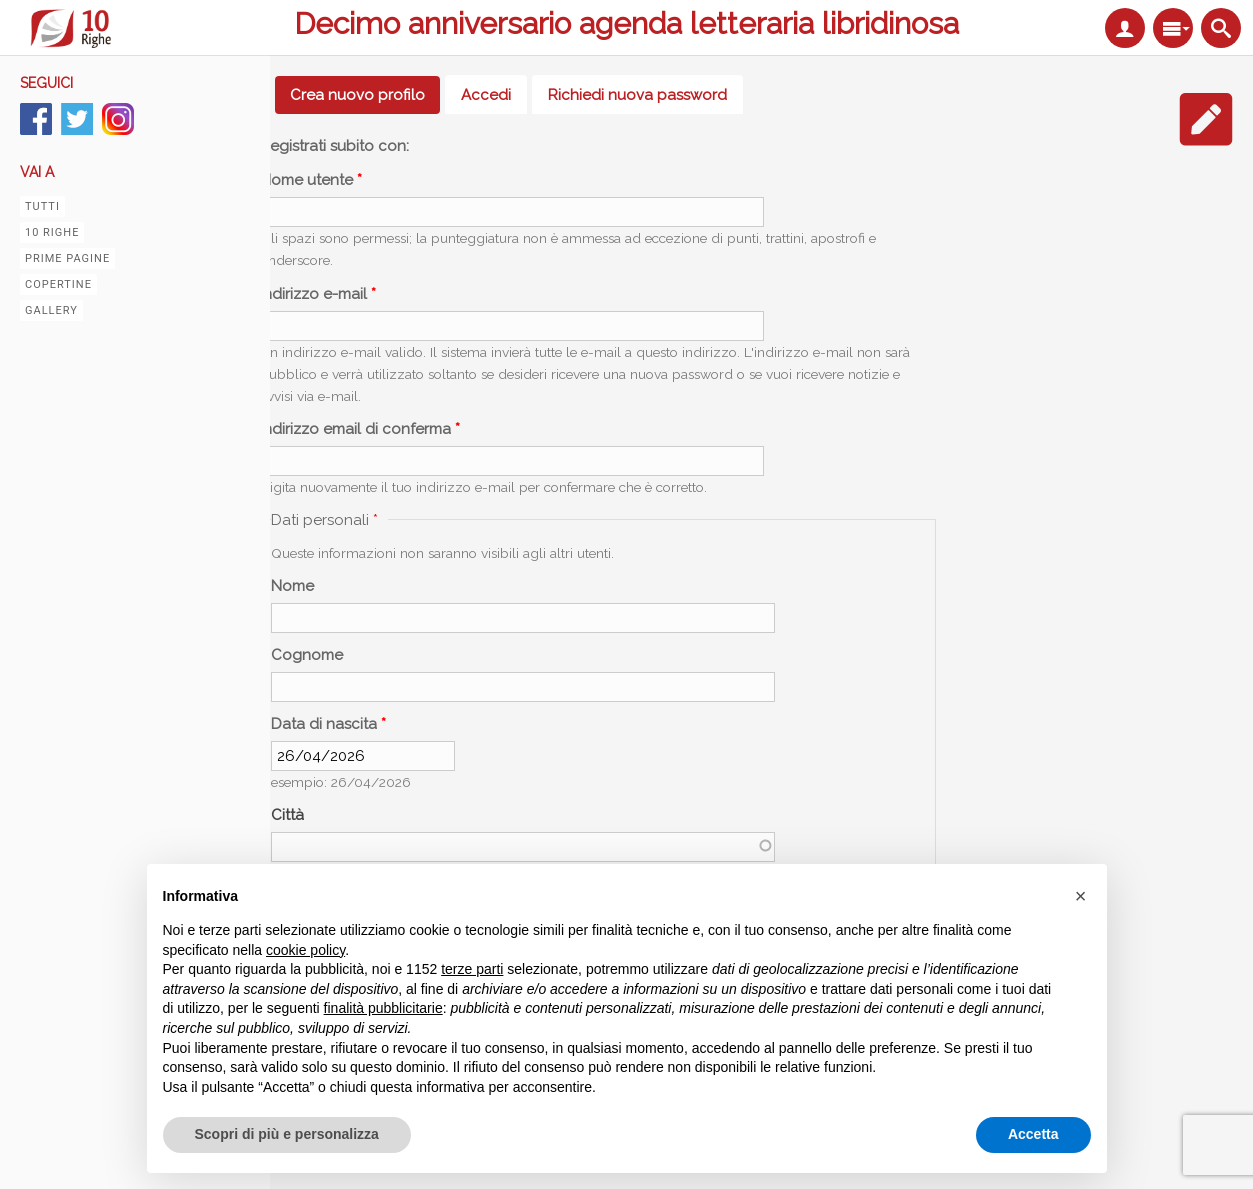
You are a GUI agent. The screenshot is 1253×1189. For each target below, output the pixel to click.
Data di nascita (328, 724)
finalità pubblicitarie (383, 1008)
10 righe (52, 232)
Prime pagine (67, 258)
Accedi (486, 95)
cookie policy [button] (305, 950)
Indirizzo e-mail (318, 294)
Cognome (307, 655)
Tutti (42, 206)
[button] (1081, 896)
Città (287, 815)
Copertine (58, 284)
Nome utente (311, 180)
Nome (292, 586)
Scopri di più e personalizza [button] (287, 1134)
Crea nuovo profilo (365, 95)
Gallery (51, 310)
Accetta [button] (1033, 1134)
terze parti (472, 969)
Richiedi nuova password (637, 95)
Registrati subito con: (334, 146)
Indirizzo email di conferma (360, 429)
